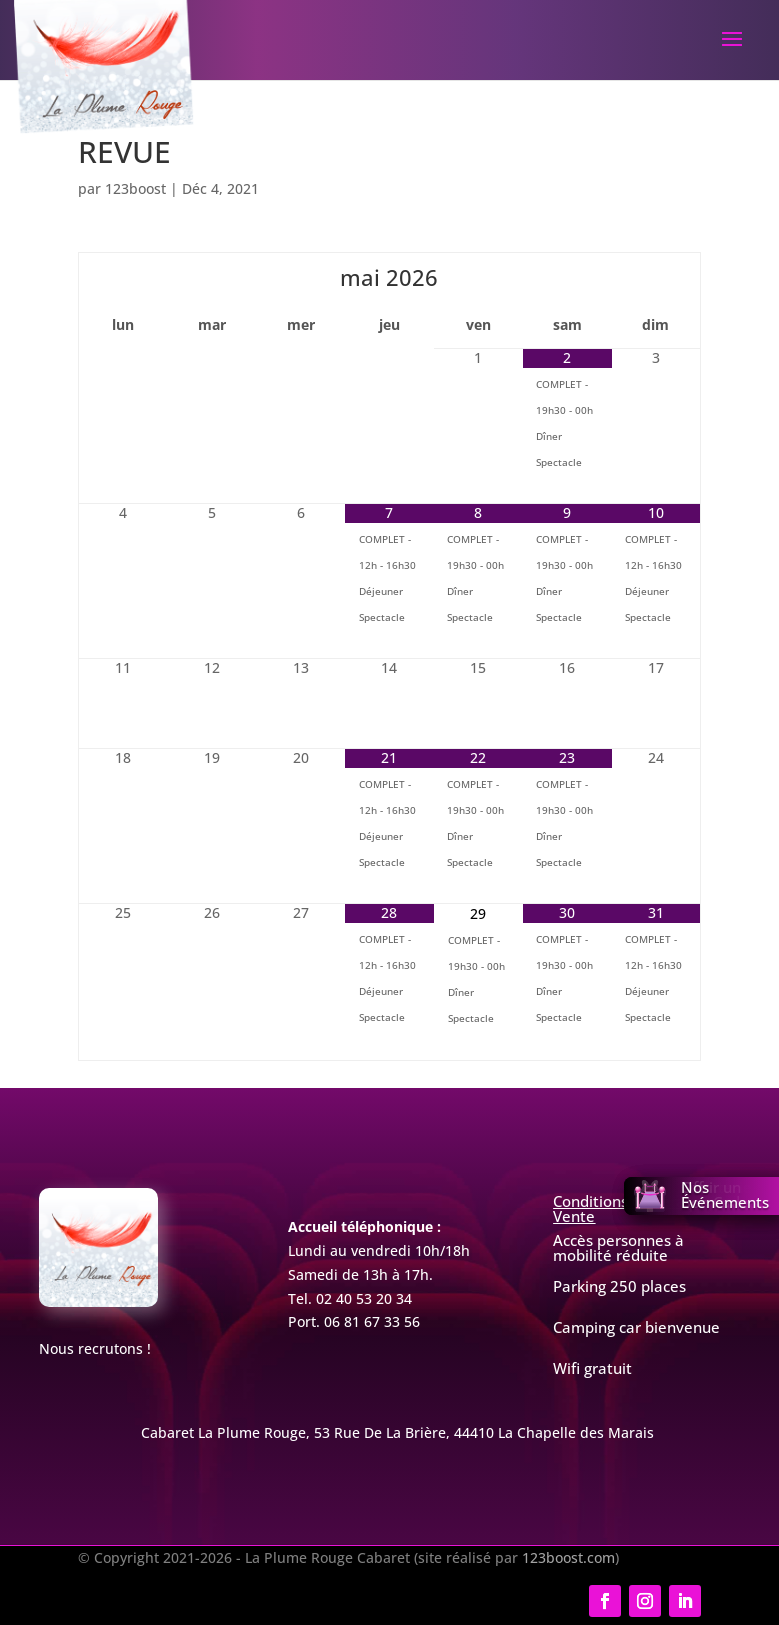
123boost (135, 188)
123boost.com (568, 1557)
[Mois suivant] (656, 277)
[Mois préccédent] (123, 277)
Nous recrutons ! (95, 1348)
